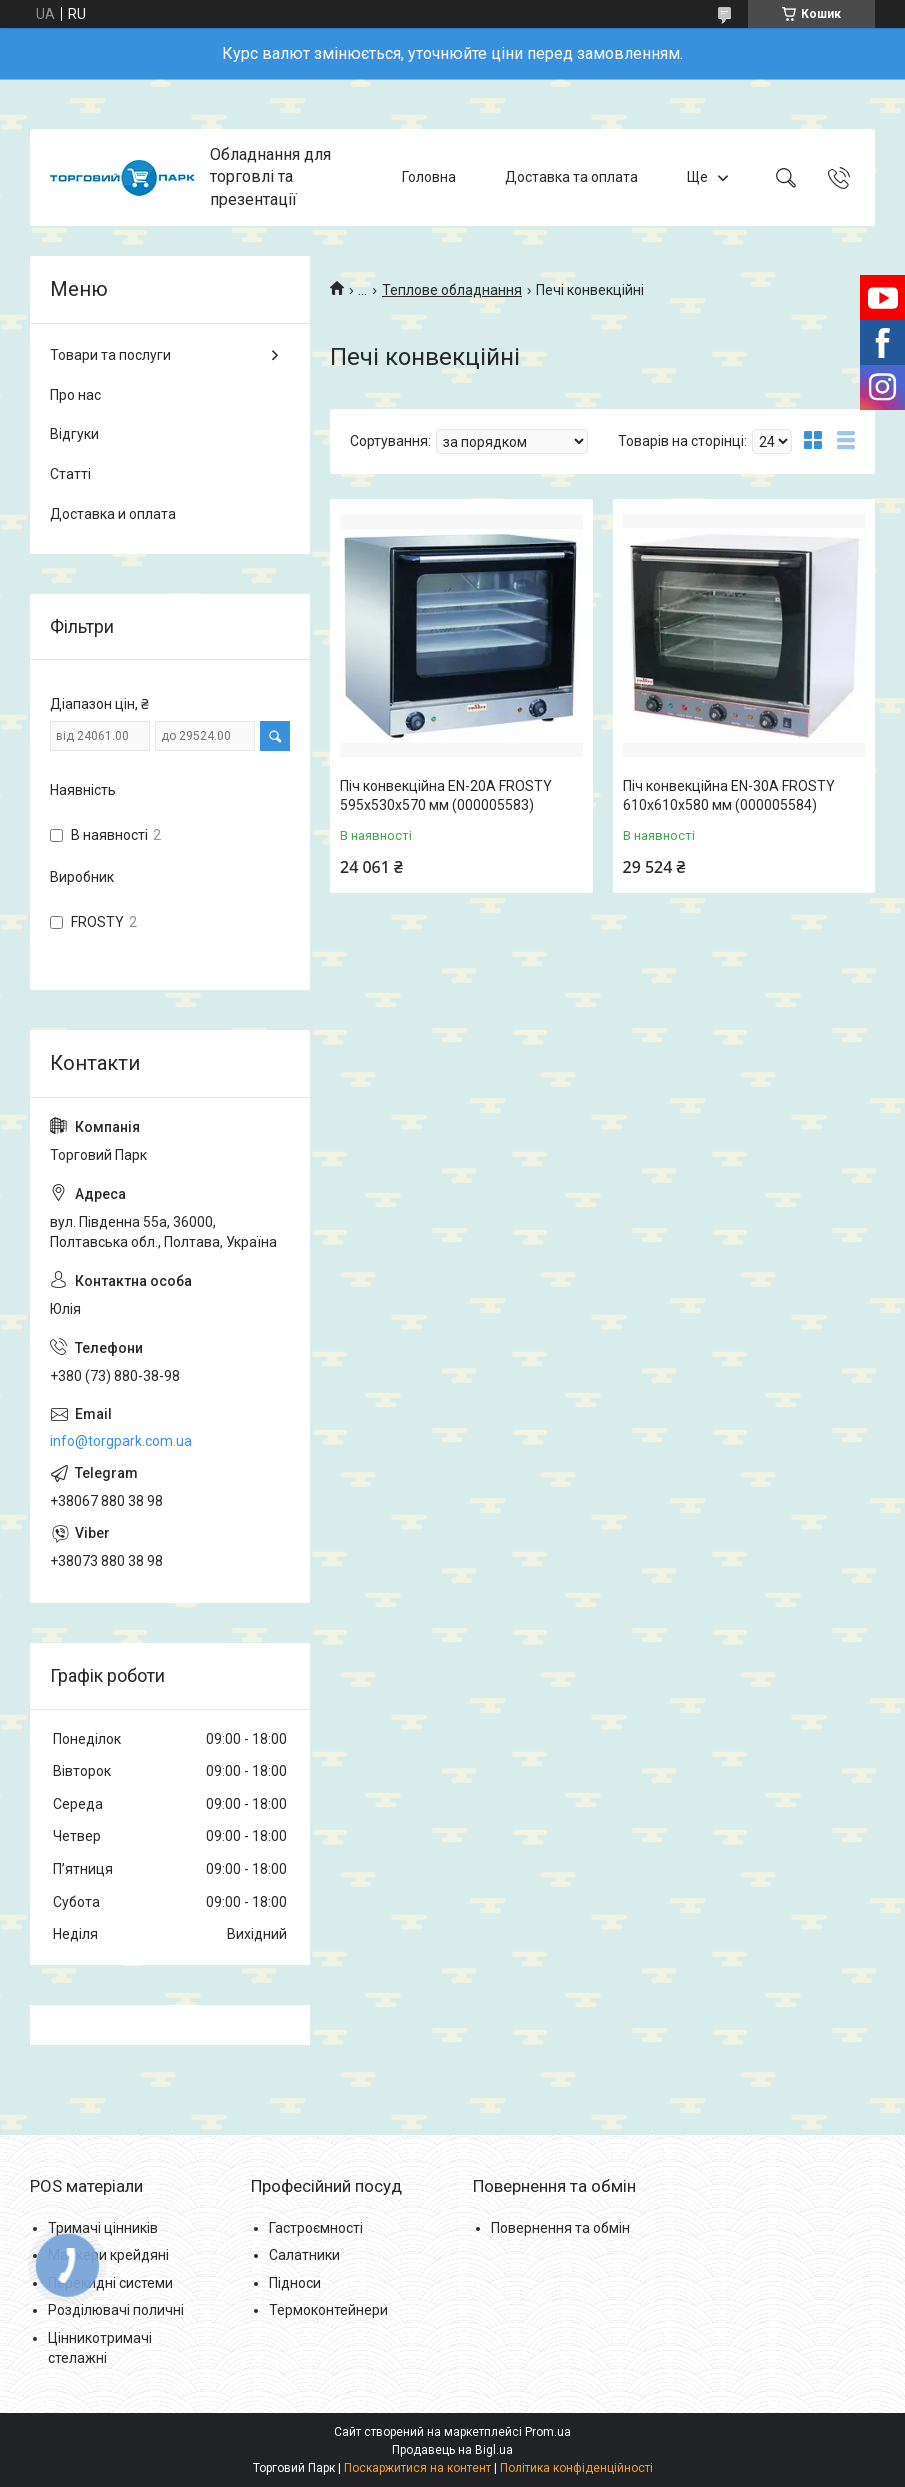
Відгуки (74, 434)
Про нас (75, 395)
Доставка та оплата (571, 177)
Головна (429, 177)
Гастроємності (316, 2228)
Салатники (304, 2255)
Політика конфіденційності (576, 2468)
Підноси (295, 2283)
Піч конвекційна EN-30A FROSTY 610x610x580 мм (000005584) (729, 796)
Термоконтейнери (328, 2310)
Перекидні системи (110, 2283)
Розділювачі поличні (116, 2310)
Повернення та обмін (560, 2228)
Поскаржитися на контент (417, 2468)
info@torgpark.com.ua (121, 1441)
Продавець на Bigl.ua (452, 2450)
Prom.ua (548, 2432)
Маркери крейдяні (108, 2255)
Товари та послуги (110, 355)
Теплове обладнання (452, 290)
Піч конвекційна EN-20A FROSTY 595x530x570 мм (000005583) (446, 796)
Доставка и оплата (113, 514)
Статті (70, 474)
